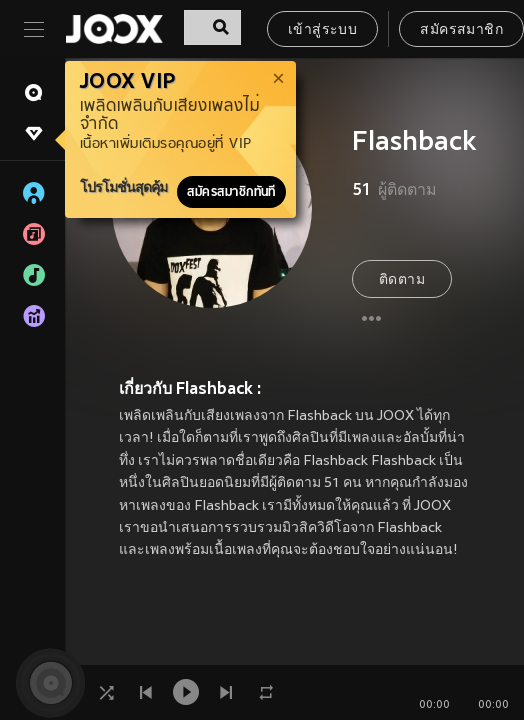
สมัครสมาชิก (461, 30)
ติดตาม (402, 280)
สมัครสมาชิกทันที (231, 192)
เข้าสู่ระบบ (322, 30)
